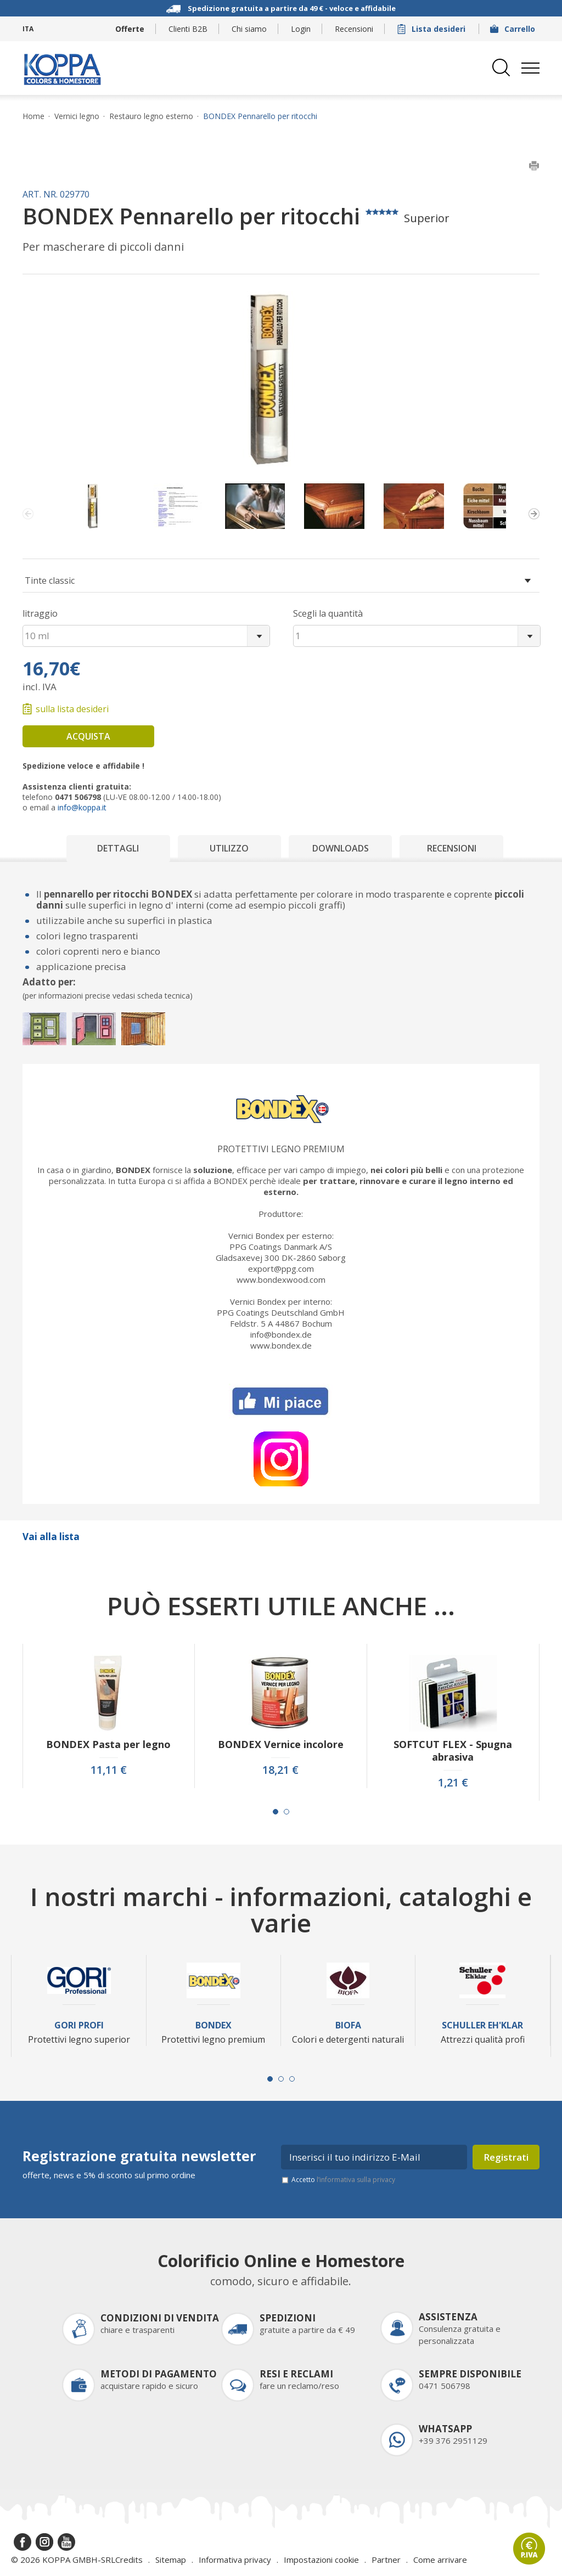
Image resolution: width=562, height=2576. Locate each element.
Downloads (340, 848)
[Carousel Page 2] (286, 1811)
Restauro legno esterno (151, 116)
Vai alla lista (51, 1536)
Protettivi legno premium (281, 1149)
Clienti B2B (187, 29)
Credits (129, 2559)
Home (33, 116)
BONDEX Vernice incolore (281, 1744)
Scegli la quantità (328, 613)
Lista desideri (432, 29)
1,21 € (453, 1782)
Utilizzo (229, 848)
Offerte (129, 29)
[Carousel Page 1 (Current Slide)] (275, 1811)
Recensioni (354, 29)
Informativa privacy (235, 2559)
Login (301, 29)
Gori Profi (79, 2025)
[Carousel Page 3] (292, 2079)
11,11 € (109, 1770)
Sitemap (170, 2559)
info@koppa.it (82, 807)
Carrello (513, 29)
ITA (28, 28)
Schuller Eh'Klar (482, 2025)
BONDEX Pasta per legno (108, 1744)
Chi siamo (249, 29)
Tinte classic (50, 580)
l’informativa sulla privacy (356, 2179)
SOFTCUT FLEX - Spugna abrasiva (453, 1750)
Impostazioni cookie (321, 2559)
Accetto (343, 2179)
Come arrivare (440, 2559)
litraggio (40, 613)
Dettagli (118, 848)
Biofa (348, 2025)
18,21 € (280, 1770)
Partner (386, 2559)
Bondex (213, 2025)
